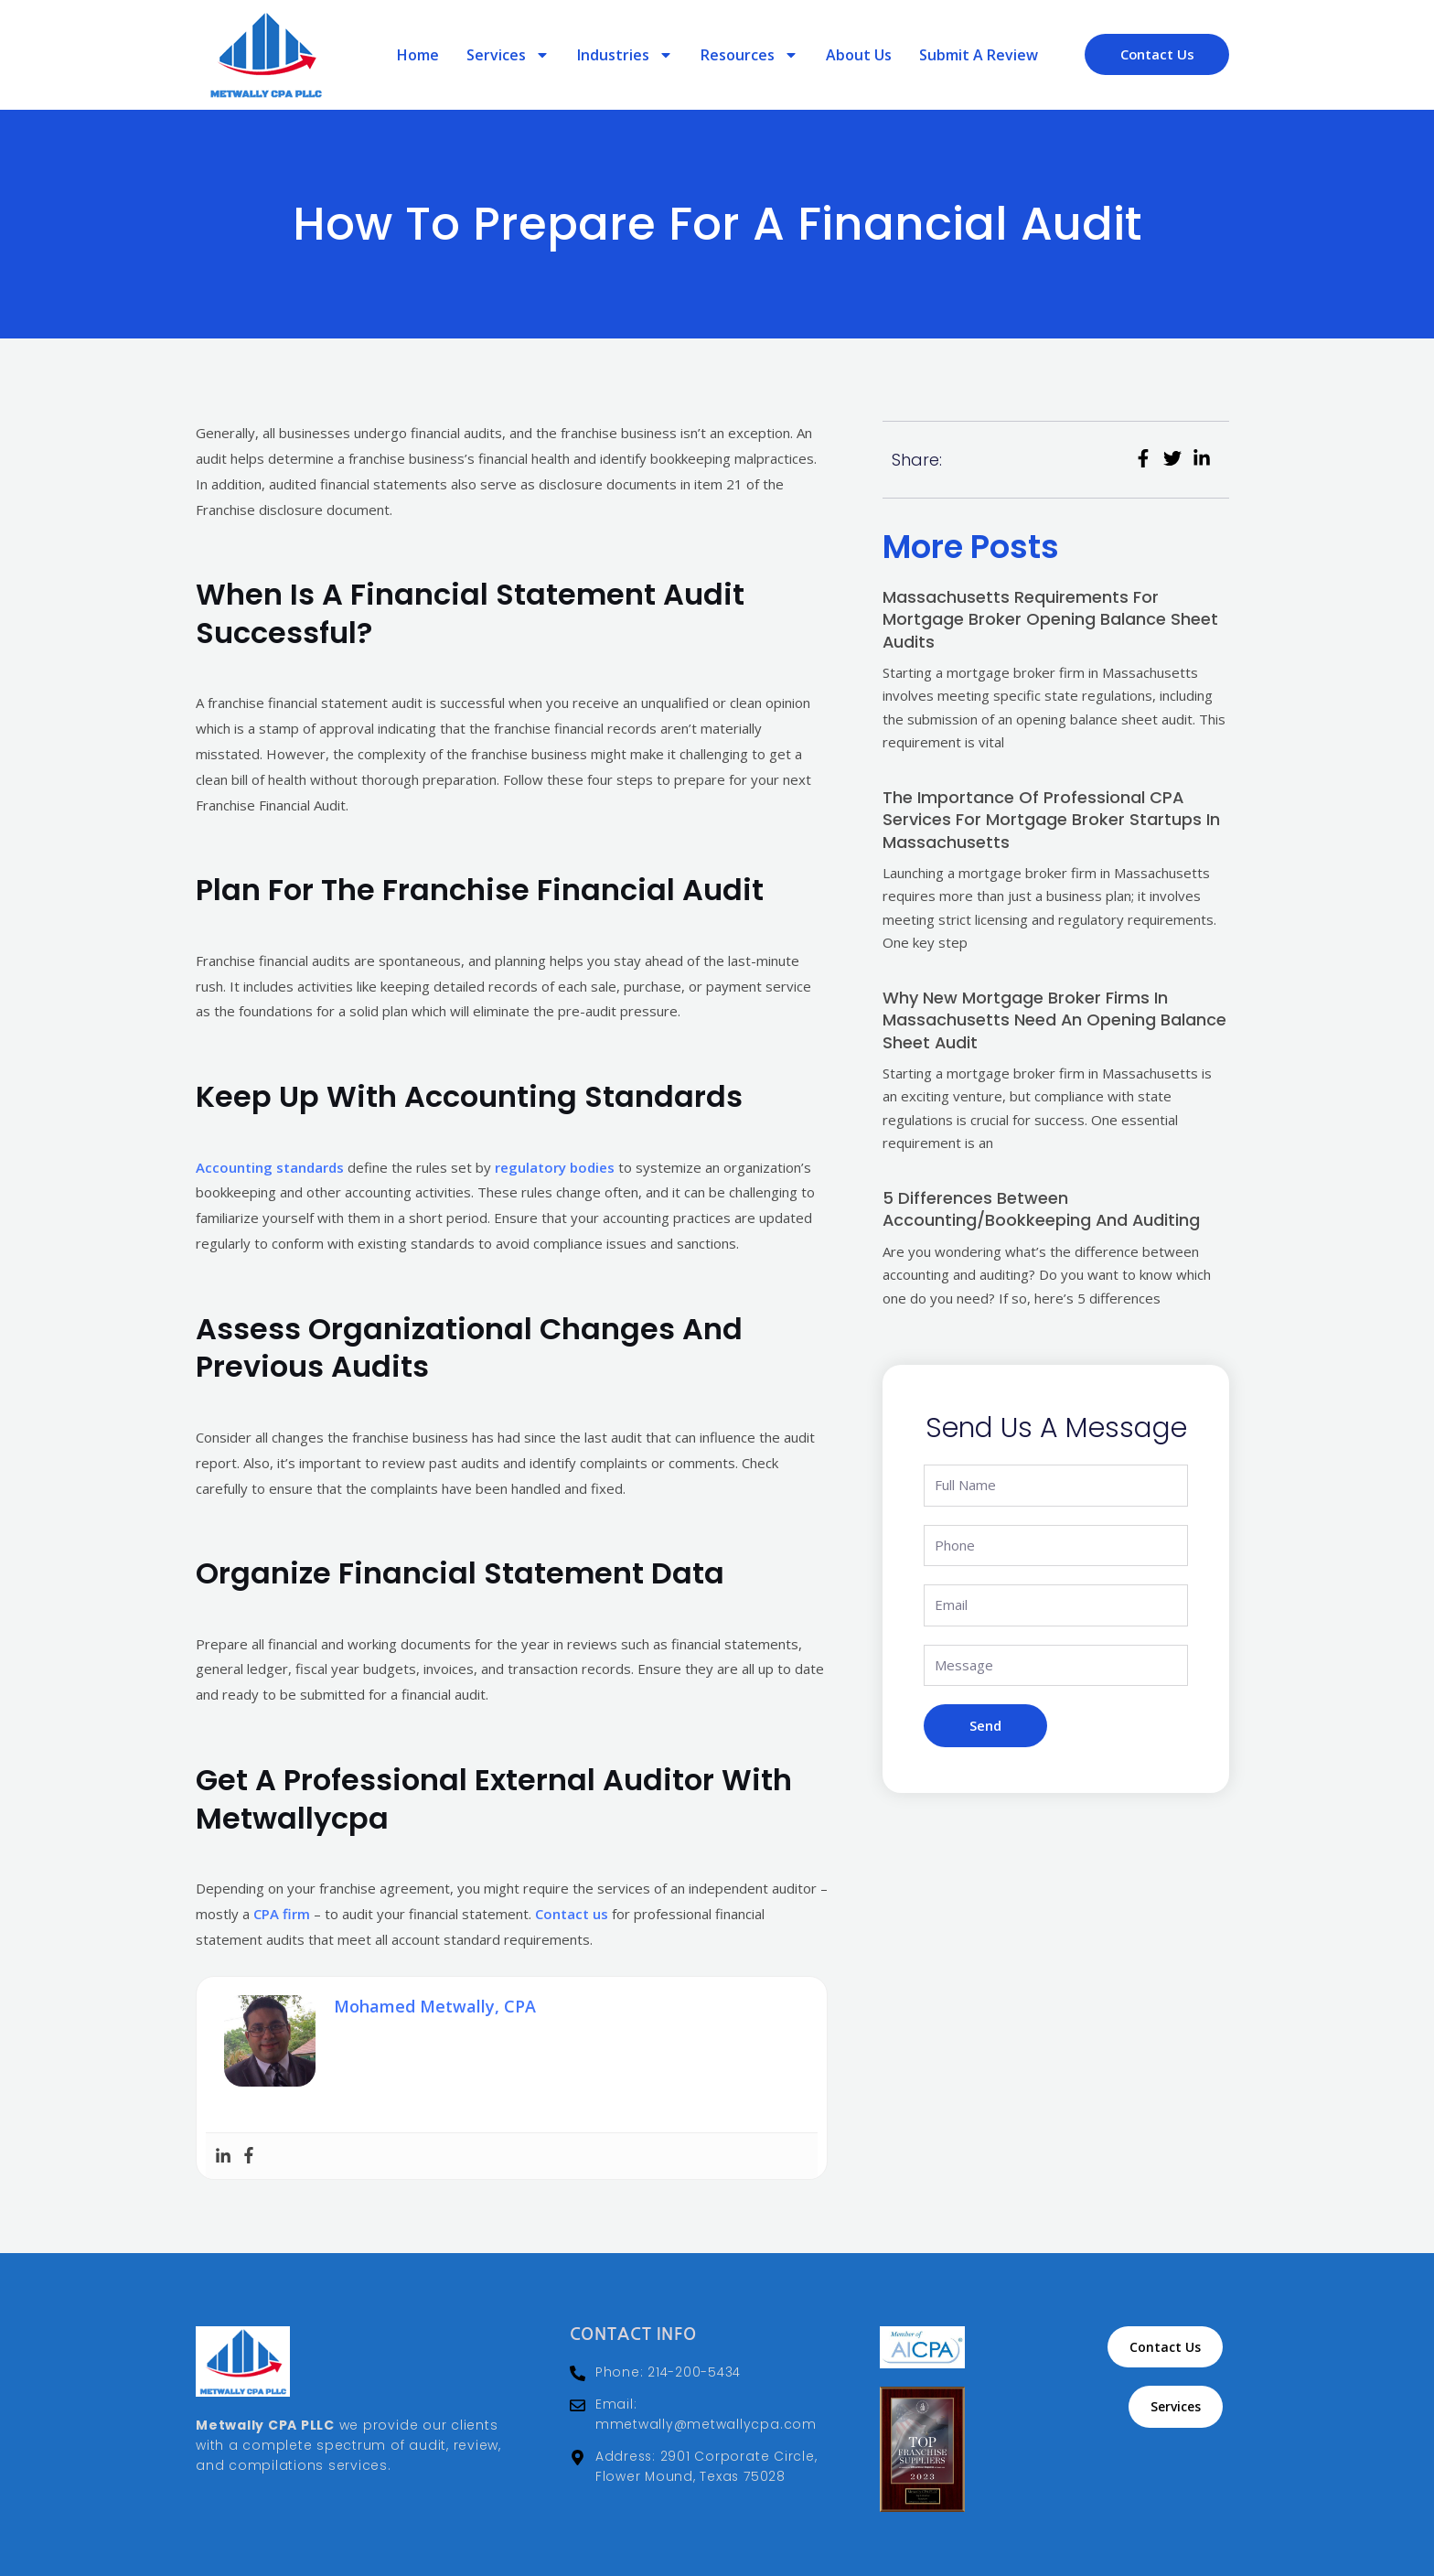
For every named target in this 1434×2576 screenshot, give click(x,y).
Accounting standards (270, 1167)
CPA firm (281, 1914)
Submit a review (978, 55)
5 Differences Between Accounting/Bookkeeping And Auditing (1043, 1206)
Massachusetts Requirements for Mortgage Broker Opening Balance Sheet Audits (1050, 618)
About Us (859, 55)
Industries (625, 54)
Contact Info (633, 2334)
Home (418, 55)
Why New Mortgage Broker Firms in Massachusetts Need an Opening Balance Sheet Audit (1055, 1017)
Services (508, 54)
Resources (749, 54)
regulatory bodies (555, 1167)
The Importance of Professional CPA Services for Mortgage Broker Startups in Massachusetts (1051, 818)
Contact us (571, 1914)
